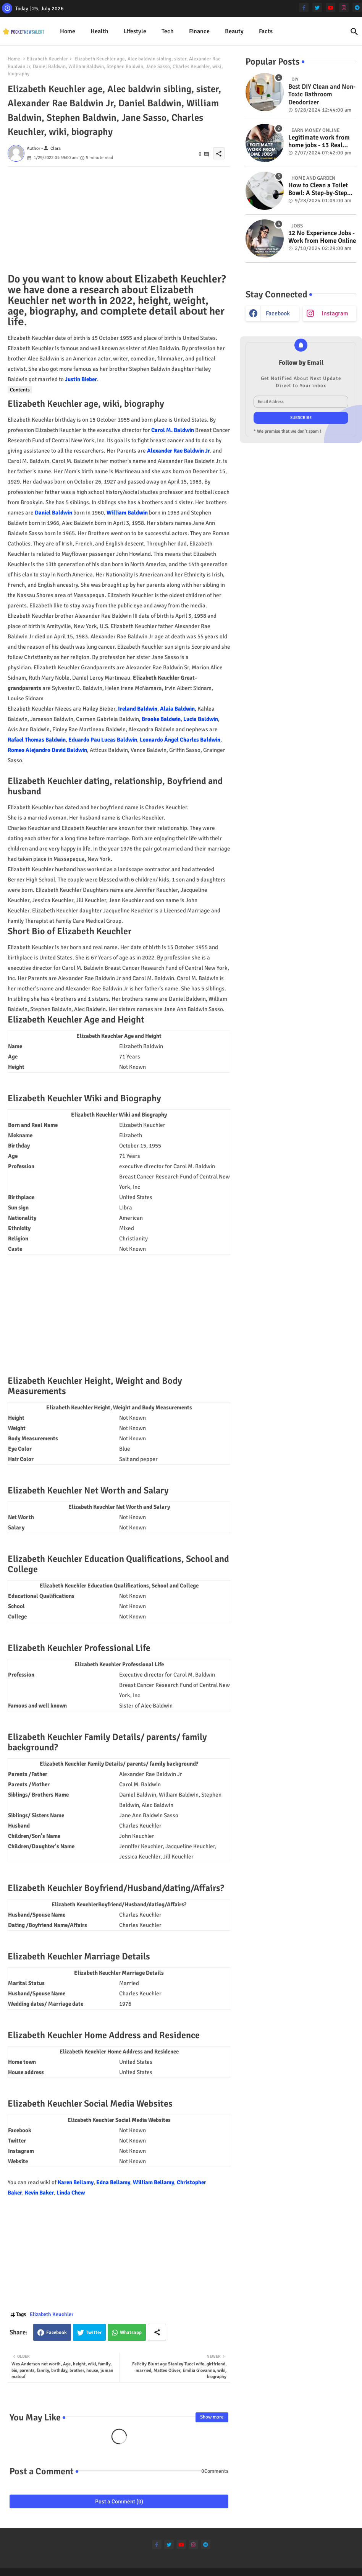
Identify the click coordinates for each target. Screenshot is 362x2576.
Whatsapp (131, 2332)
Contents (20, 389)
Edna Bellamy (113, 2182)
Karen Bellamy (76, 2182)
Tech (168, 31)
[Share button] (157, 2332)
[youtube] (330, 7)
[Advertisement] (119, 220)
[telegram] (357, 7)
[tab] (67, 31)
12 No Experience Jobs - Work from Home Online (322, 237)
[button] (354, 31)
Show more (212, 2417)
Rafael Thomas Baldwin (37, 739)
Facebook (56, 2332)
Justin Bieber (81, 379)
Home (67, 31)
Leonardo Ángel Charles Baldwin (180, 739)
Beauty (234, 31)
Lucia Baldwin (200, 719)
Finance (199, 31)
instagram (335, 313)
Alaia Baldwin (177, 708)
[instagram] (344, 7)
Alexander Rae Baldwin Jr (178, 450)
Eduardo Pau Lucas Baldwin (102, 739)
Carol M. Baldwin (172, 430)
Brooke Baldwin (161, 719)
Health (99, 31)
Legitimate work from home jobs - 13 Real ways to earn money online (319, 141)
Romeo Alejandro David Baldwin (47, 750)
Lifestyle (135, 31)
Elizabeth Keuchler (47, 59)
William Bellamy (153, 2182)
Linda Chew (71, 2192)
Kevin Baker (39, 2192)
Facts (266, 31)
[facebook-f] (304, 7)
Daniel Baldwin (53, 512)
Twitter (94, 2332)
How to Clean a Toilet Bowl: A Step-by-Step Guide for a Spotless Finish (318, 189)
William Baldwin (127, 512)
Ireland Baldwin (137, 708)
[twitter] (317, 7)
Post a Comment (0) (119, 2501)
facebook (278, 313)
